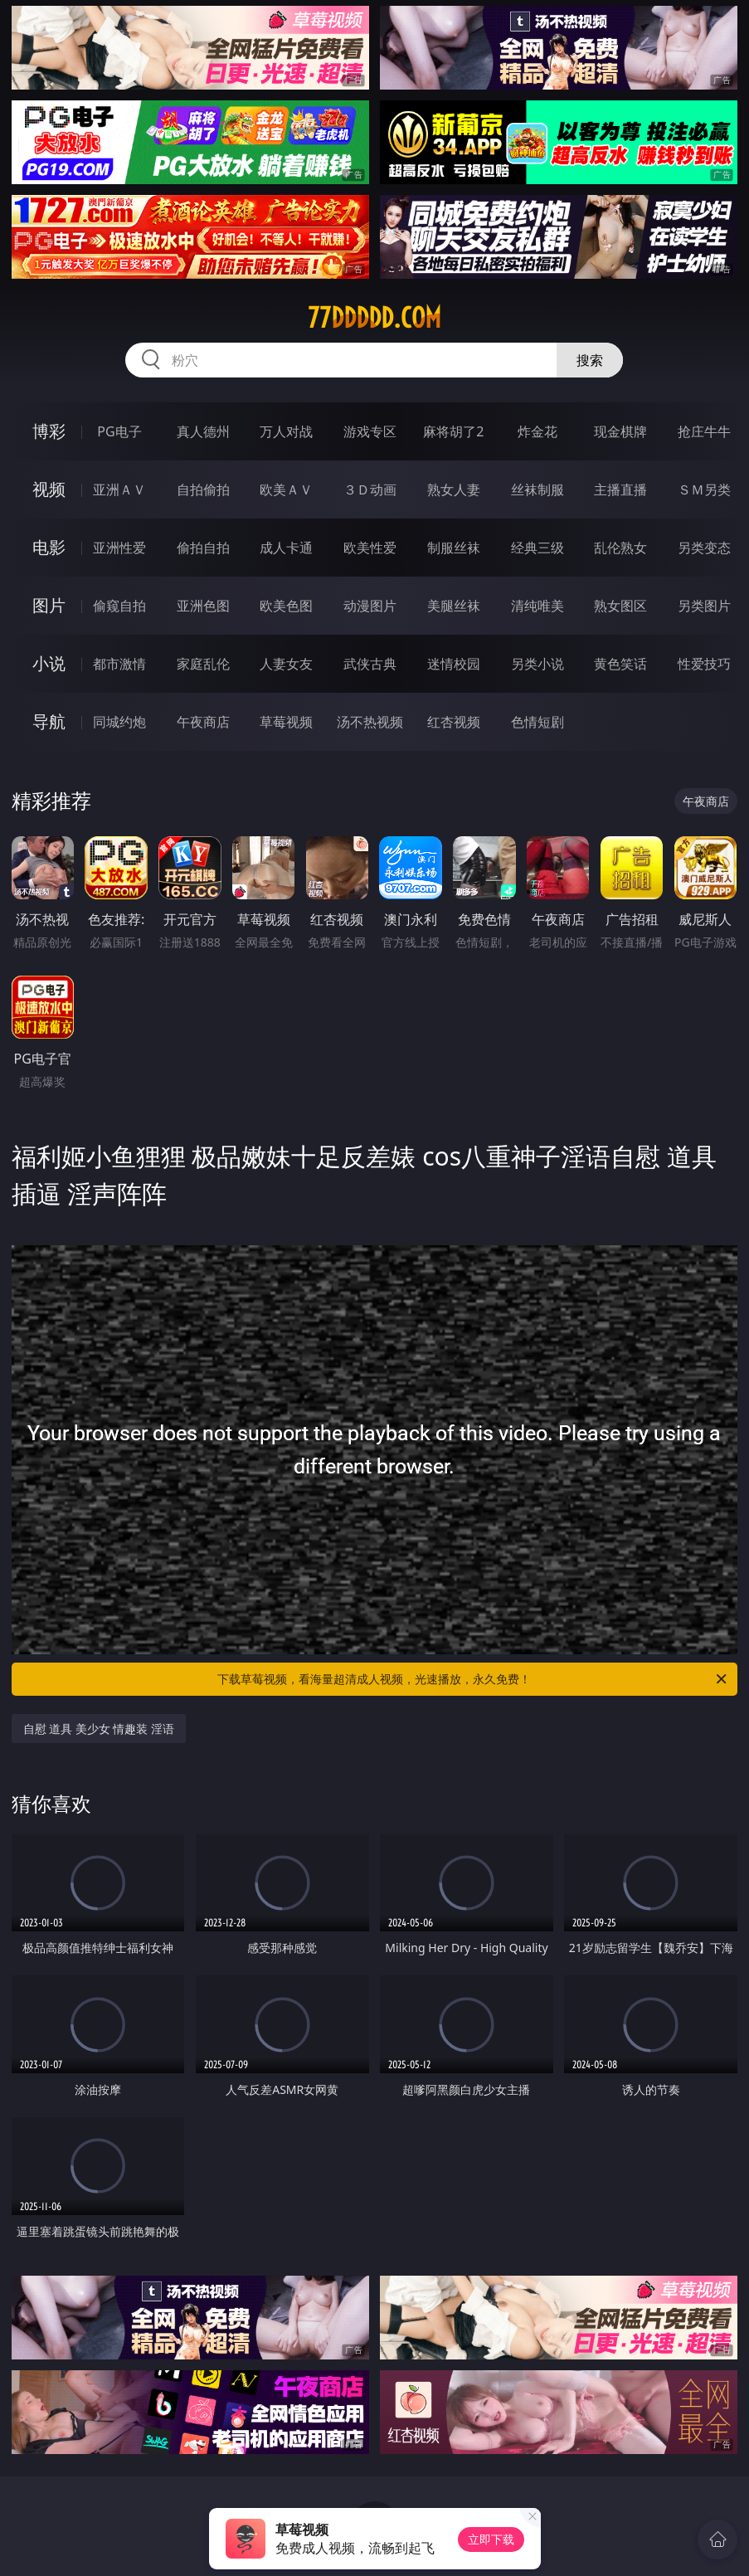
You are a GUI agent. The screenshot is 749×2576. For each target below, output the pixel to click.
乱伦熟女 (620, 547)
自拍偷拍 (203, 489)
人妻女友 (286, 664)
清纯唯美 (537, 606)
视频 (49, 489)
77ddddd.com (374, 317)
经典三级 (537, 547)
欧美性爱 (369, 547)
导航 (49, 721)
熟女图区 (620, 606)
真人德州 (203, 431)
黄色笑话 (620, 664)
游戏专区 (369, 431)
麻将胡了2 (453, 431)
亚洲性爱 (119, 547)
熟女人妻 (453, 489)
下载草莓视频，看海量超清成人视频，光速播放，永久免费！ (473, 1679)
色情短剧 (537, 722)
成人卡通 (286, 547)
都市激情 (119, 664)
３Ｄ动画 (369, 489)
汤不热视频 (370, 722)
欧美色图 (286, 606)
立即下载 (491, 2539)
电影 (49, 547)
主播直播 (620, 489)
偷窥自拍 (119, 606)
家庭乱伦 (203, 664)
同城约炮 (119, 722)
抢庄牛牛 (704, 431)
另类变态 (704, 547)
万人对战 (286, 431)
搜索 (589, 360)
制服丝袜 (453, 547)
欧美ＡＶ (286, 489)
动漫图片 (369, 606)
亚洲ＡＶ (119, 489)
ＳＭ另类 (704, 489)
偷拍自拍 (203, 547)
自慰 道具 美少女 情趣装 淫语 (99, 1728)
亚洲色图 (203, 606)
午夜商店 (203, 722)
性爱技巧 (704, 664)
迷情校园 (453, 664)
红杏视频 (453, 722)
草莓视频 (286, 722)
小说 (49, 663)
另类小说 (537, 664)
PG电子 (119, 431)
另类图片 (704, 606)
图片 (49, 605)
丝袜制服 (537, 489)
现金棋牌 (620, 431)
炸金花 (537, 431)
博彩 (49, 431)
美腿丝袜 (453, 606)
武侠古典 (369, 664)
